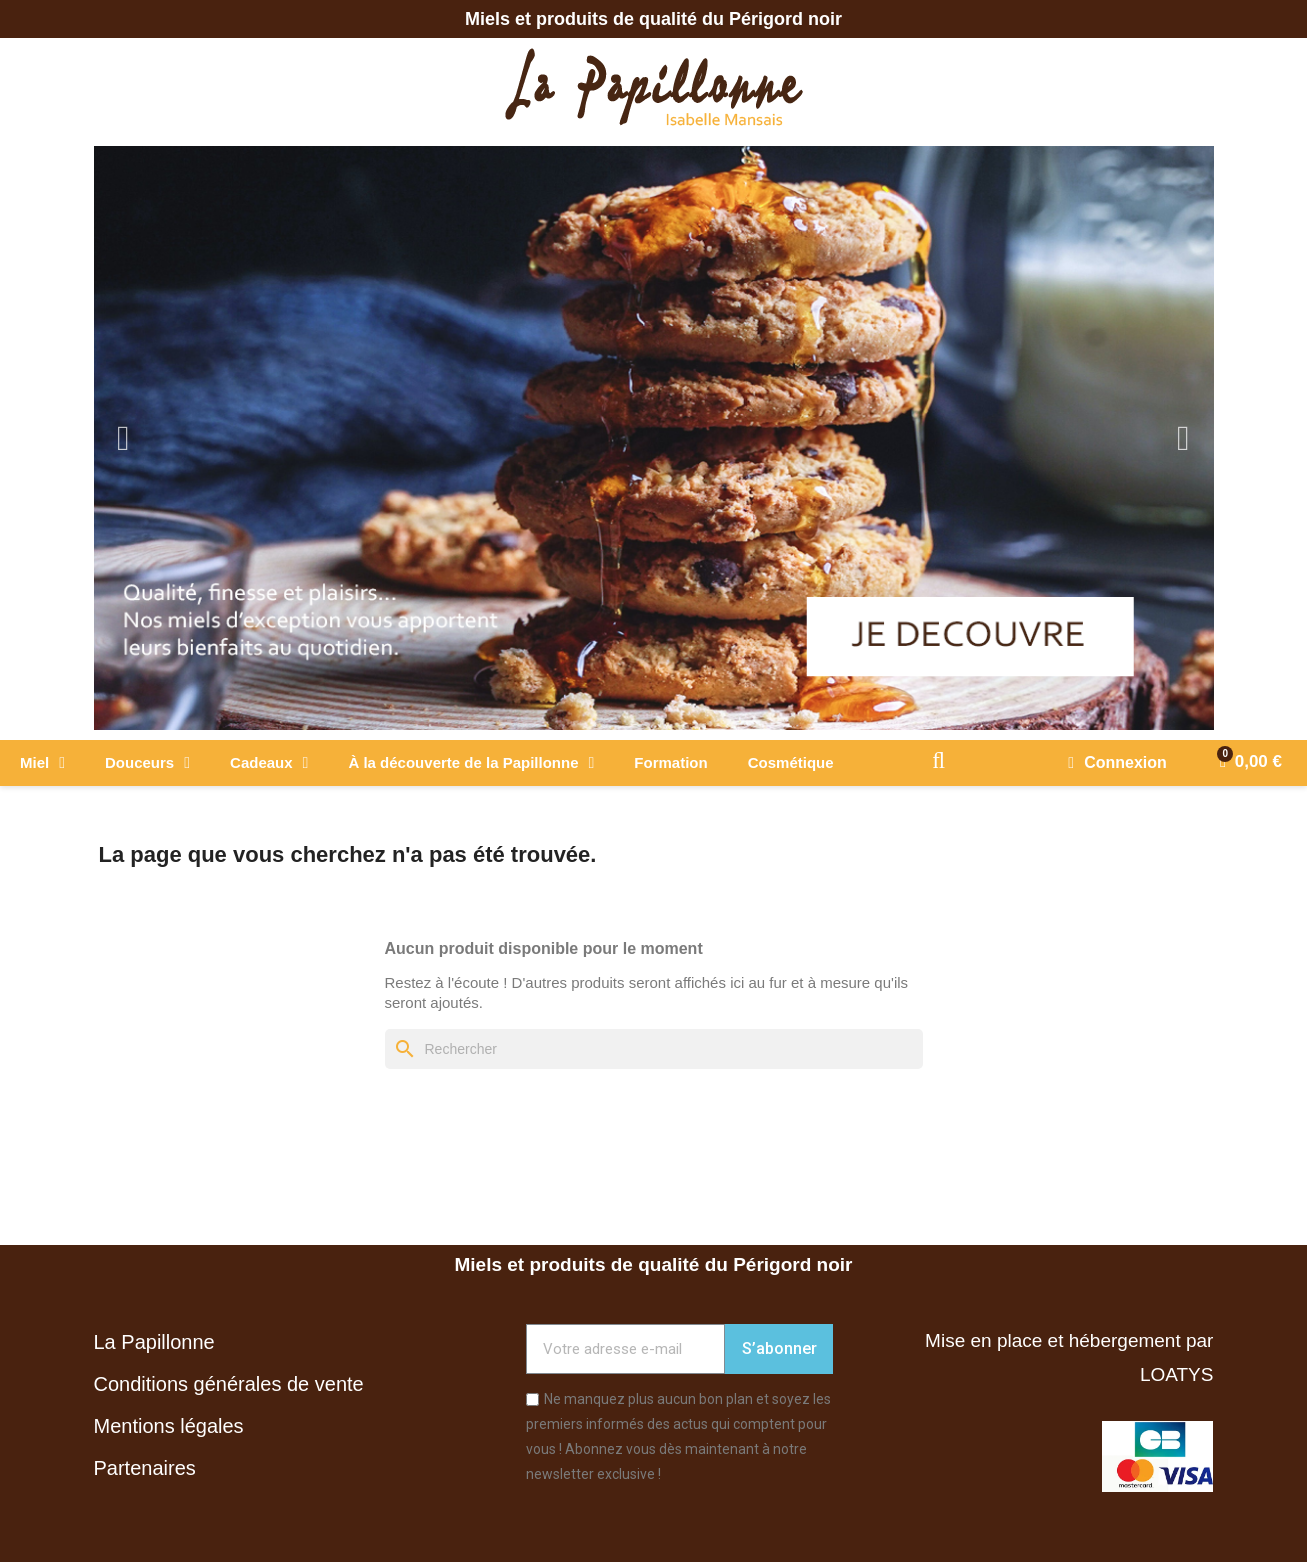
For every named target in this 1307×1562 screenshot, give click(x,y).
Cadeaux (269, 763)
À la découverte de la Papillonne (471, 763)
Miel (42, 763)
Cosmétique (791, 762)
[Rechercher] (654, 1049)
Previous (124, 438)
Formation (670, 762)
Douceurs (147, 763)
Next (1184, 438)
